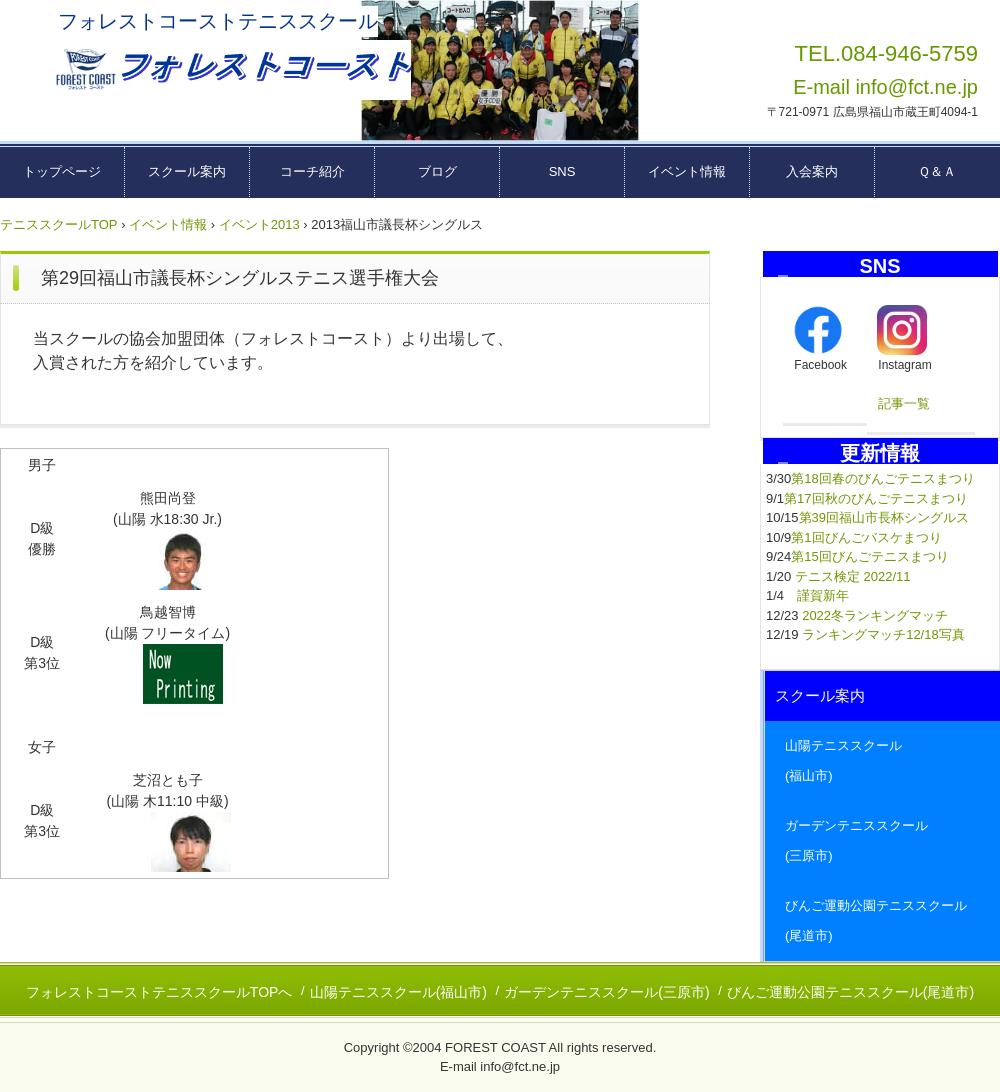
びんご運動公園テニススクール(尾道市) (850, 992)
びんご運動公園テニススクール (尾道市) (882, 920)
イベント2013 (259, 224)
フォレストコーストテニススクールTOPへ (159, 992)
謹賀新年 (823, 595)
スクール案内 (187, 171)
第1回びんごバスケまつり (866, 537)
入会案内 (812, 171)
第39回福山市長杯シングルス (884, 517)
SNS (562, 171)
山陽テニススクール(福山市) (398, 992)
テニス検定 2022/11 (853, 576)
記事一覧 (904, 403)
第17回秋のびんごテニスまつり (875, 498)
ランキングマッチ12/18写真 (883, 634)
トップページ (62, 171)
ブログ (437, 171)
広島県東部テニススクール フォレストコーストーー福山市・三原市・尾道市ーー (231, 70)
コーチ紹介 (312, 171)
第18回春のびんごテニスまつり (882, 478)
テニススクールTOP (59, 224)
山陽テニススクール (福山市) (882, 760)
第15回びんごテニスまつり (869, 556)
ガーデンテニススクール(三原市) (606, 992)
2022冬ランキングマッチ (875, 615)
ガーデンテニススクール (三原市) (882, 840)
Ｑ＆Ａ (937, 171)
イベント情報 (687, 171)
